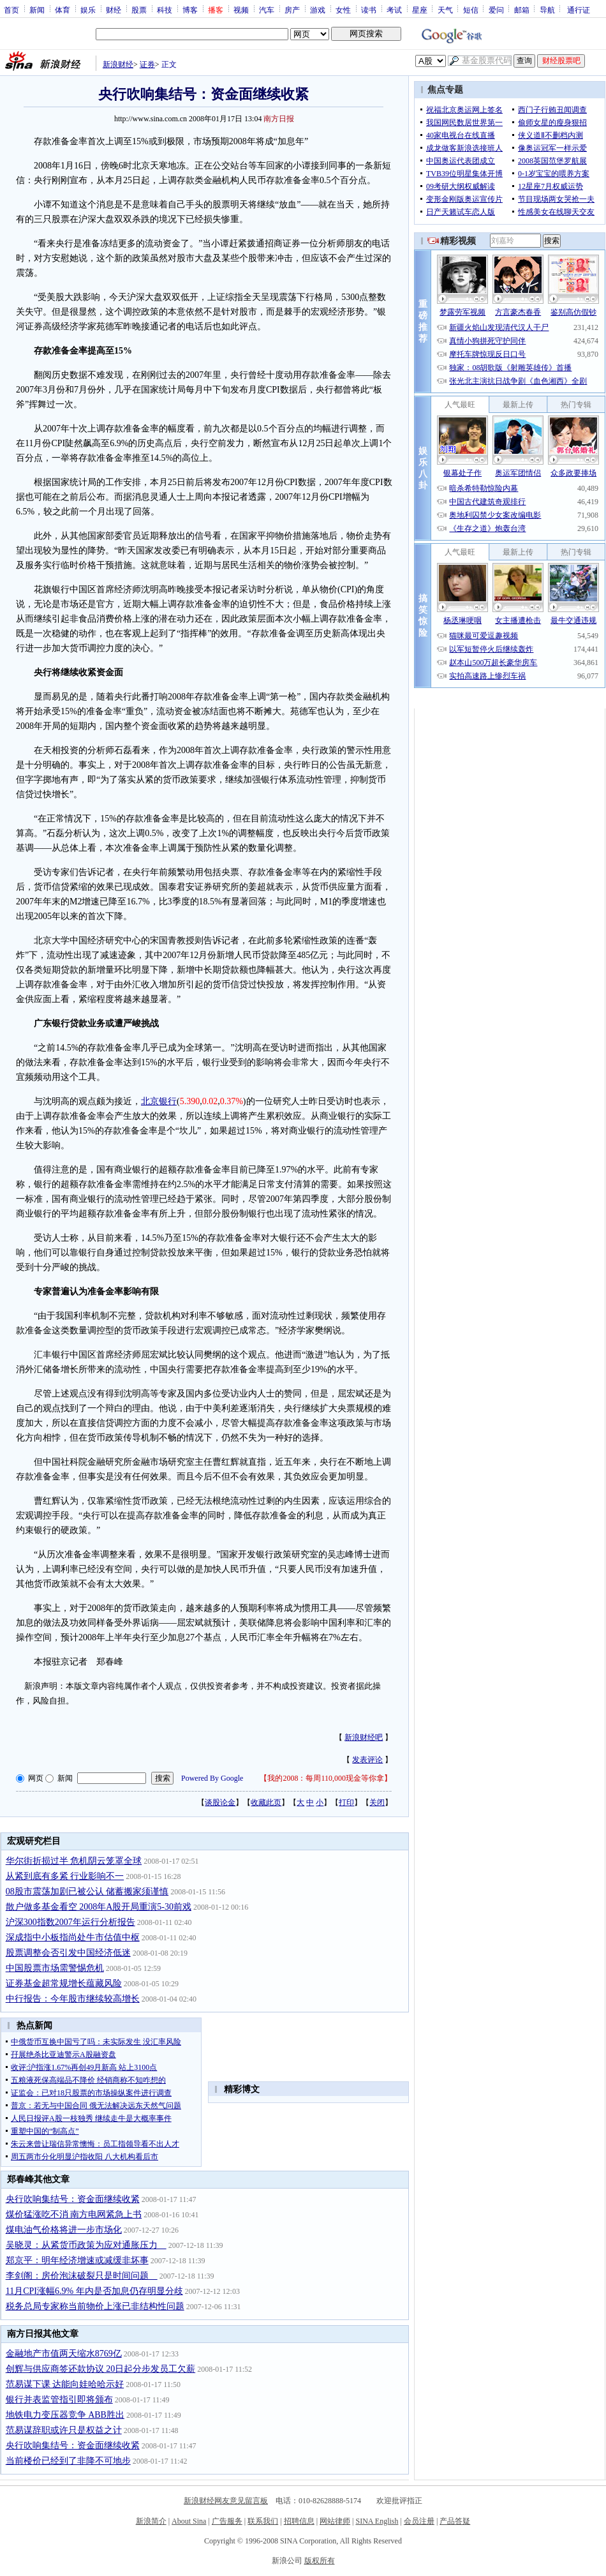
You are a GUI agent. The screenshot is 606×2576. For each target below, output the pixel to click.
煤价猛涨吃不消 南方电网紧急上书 (74, 2214)
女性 (343, 9)
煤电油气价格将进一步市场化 (64, 2230)
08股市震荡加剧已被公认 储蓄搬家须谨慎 (87, 1891)
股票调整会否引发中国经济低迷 (68, 1953)
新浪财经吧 (363, 1737)
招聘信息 (299, 2521)
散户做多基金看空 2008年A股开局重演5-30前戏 (98, 1907)
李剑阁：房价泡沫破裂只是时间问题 (82, 2275)
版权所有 (319, 2560)
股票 (139, 9)
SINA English (376, 2521)
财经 (113, 9)
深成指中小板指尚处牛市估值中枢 (73, 1937)
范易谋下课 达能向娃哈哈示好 (65, 2384)
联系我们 (263, 2521)
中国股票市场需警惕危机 (55, 1968)
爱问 (496, 9)
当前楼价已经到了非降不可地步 (68, 2461)
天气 (445, 9)
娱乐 (88, 9)
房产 (292, 9)
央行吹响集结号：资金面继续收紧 (73, 2199)
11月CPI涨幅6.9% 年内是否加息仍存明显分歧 (94, 2291)
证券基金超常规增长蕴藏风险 (64, 1983)
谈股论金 (220, 1802)
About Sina (189, 2521)
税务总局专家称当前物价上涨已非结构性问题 (95, 2306)
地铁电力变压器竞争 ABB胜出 (65, 2415)
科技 (164, 9)
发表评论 (367, 1759)
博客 (190, 9)
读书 (368, 9)
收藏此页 (266, 1802)
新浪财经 (118, 64)
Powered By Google (212, 1778)
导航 (547, 9)
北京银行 (159, 1101)
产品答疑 (455, 2521)
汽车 (266, 9)
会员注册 (419, 2521)
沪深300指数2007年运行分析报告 (70, 1922)
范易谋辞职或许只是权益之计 (64, 2430)
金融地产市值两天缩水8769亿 (64, 2353)
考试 (394, 9)
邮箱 (521, 9)
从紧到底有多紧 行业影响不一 (65, 1876)
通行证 (578, 9)
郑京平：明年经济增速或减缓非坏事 (77, 2260)
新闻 (37, 9)
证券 (147, 64)
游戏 (317, 9)
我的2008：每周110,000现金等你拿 (325, 1778)
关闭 (377, 1802)
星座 (419, 9)
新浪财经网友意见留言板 (226, 2500)
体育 (62, 9)
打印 (346, 1802)
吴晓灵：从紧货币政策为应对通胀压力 (86, 2245)
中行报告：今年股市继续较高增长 (73, 1998)
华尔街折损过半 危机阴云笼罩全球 (74, 1861)
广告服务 (227, 2521)
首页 (11, 9)
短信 (470, 9)
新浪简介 (151, 2521)
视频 (241, 9)
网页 (35, 1778)
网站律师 (335, 2521)
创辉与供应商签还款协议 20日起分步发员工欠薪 (101, 2369)
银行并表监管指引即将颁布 (59, 2399)
